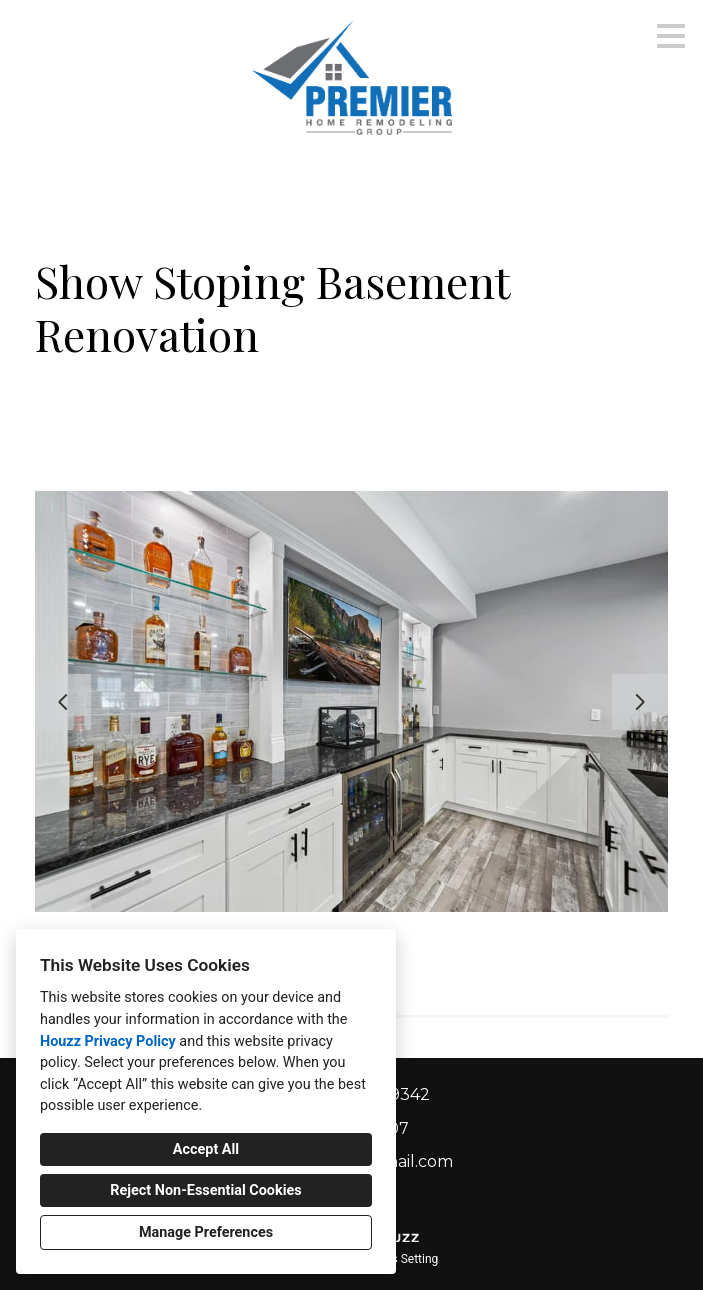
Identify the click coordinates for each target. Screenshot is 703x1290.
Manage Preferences (206, 1232)
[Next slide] (640, 702)
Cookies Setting (397, 1259)
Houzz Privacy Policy (108, 1041)
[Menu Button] (671, 36)
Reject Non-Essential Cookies (205, 1190)
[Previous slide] (63, 702)
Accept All (206, 1149)
